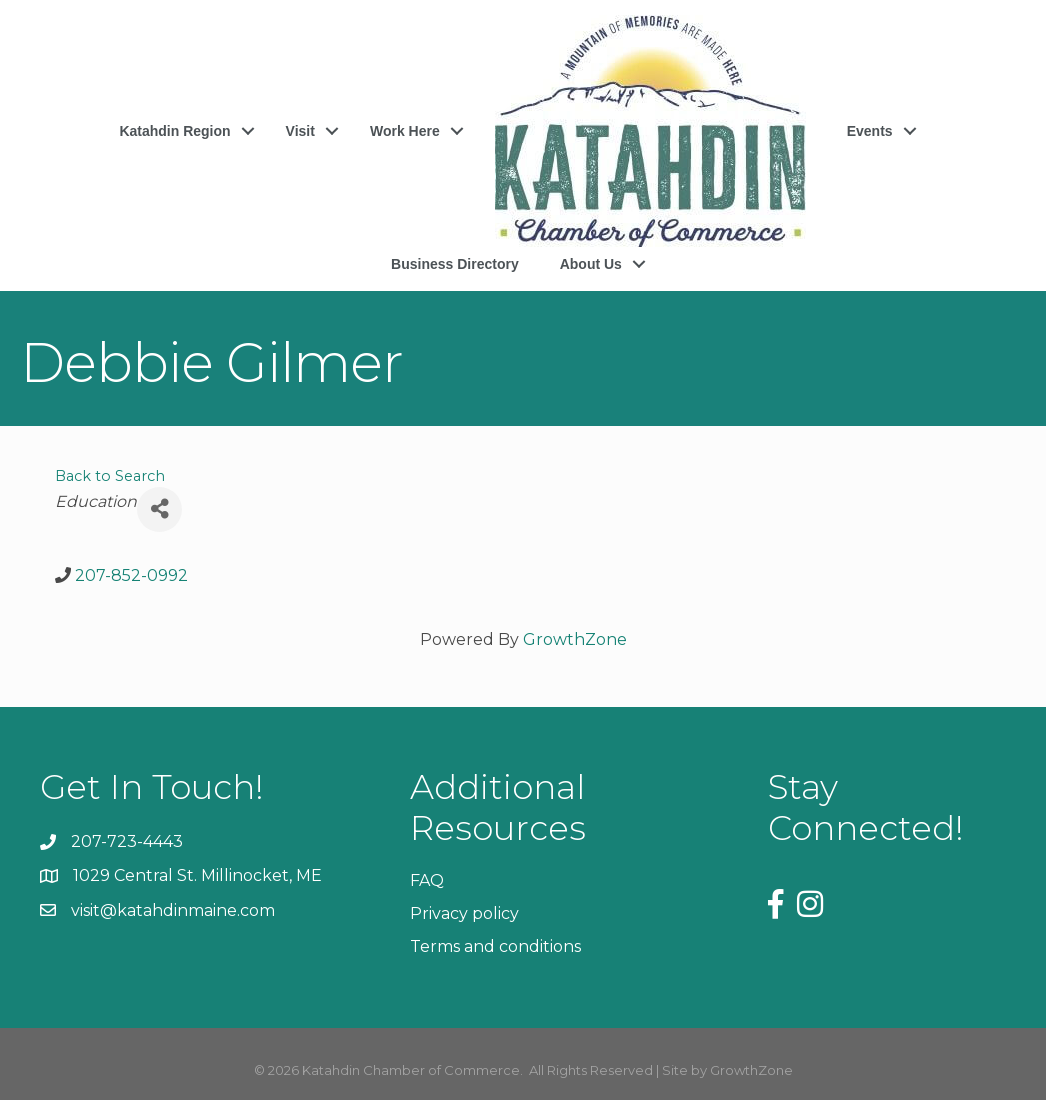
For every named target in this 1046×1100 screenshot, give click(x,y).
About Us (591, 264)
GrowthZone (575, 639)
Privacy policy (464, 913)
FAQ (427, 880)
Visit (300, 131)
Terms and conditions (495, 946)
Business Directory (455, 264)
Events (870, 131)
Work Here (405, 131)
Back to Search (110, 476)
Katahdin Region (174, 131)
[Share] (159, 509)
